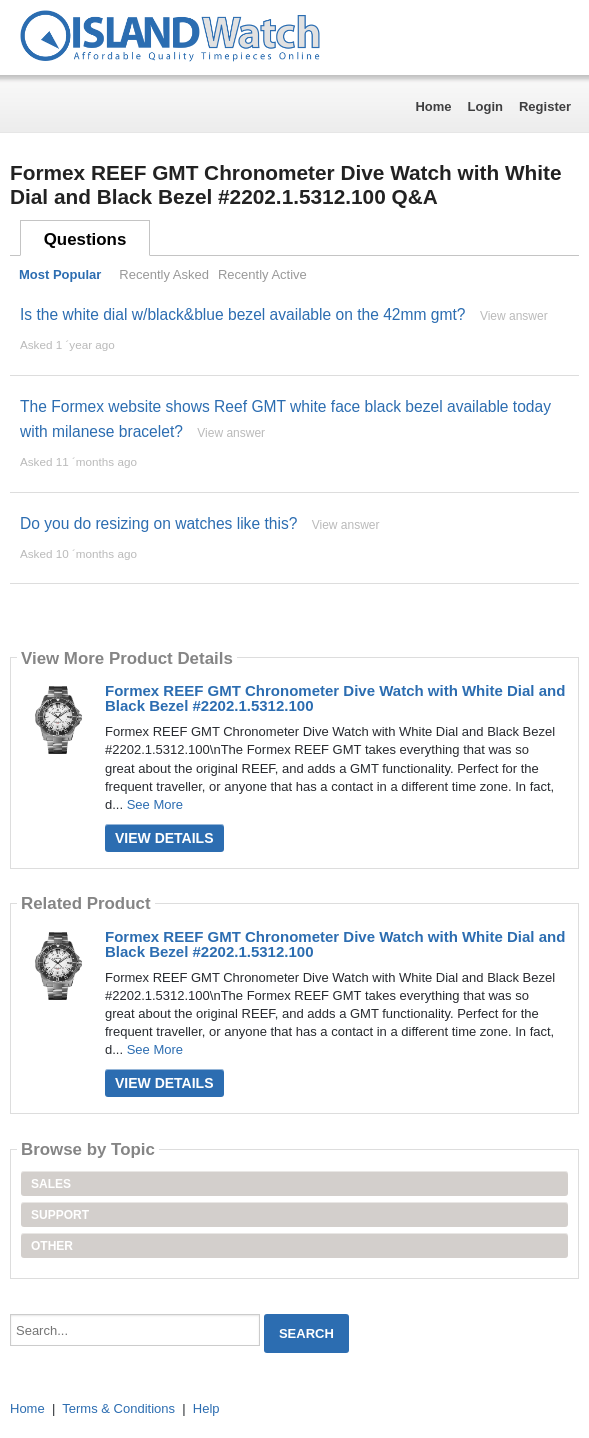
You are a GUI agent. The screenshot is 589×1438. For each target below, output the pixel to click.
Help (206, 1408)
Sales (51, 1184)
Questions (85, 239)
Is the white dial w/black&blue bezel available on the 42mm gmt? (243, 314)
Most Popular (60, 274)
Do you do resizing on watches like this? (158, 523)
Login (485, 106)
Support (60, 1215)
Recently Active (262, 274)
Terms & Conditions (118, 1408)
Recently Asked (164, 274)
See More (155, 804)
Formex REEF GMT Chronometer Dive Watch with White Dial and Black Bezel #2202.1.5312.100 (335, 698)
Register (545, 106)
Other (52, 1246)
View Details (164, 838)
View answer (514, 316)
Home (433, 106)
